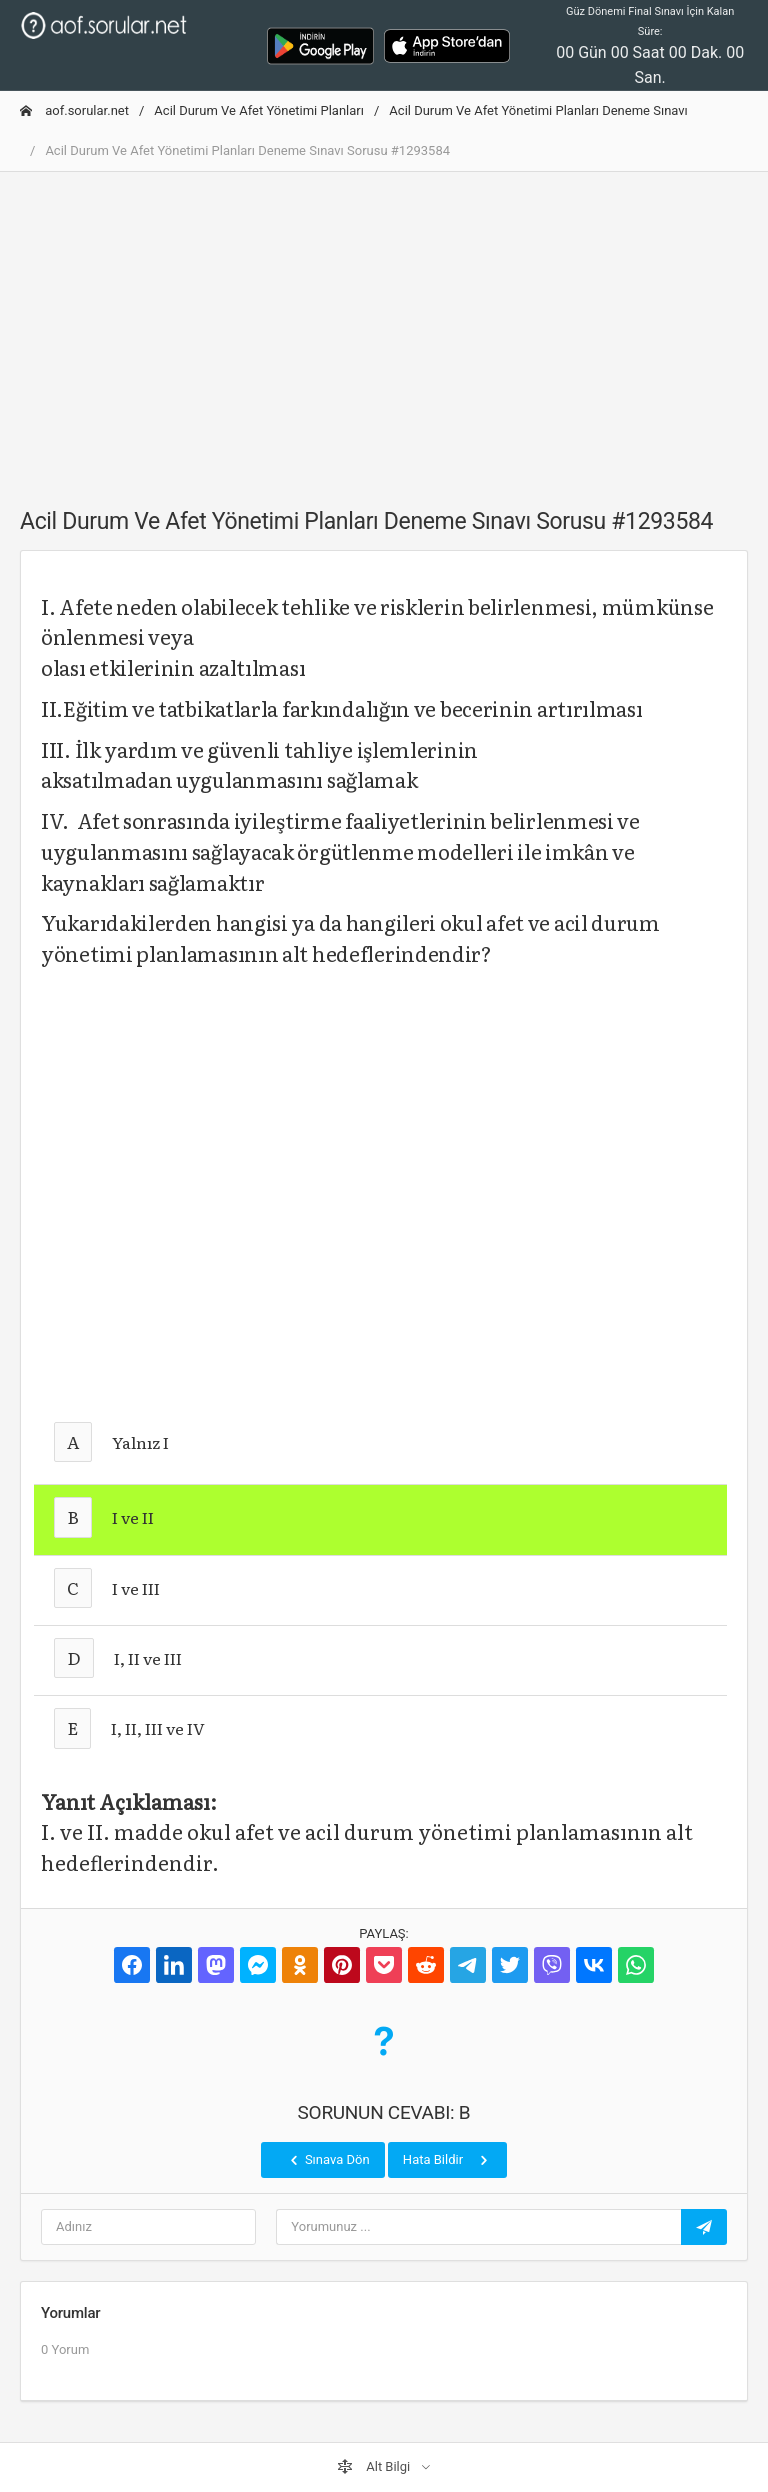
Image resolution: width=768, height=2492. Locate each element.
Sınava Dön (328, 2160)
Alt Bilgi (375, 2467)
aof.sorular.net (74, 110)
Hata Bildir (447, 2160)
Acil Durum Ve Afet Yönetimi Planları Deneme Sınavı (538, 110)
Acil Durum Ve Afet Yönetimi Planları (259, 110)
